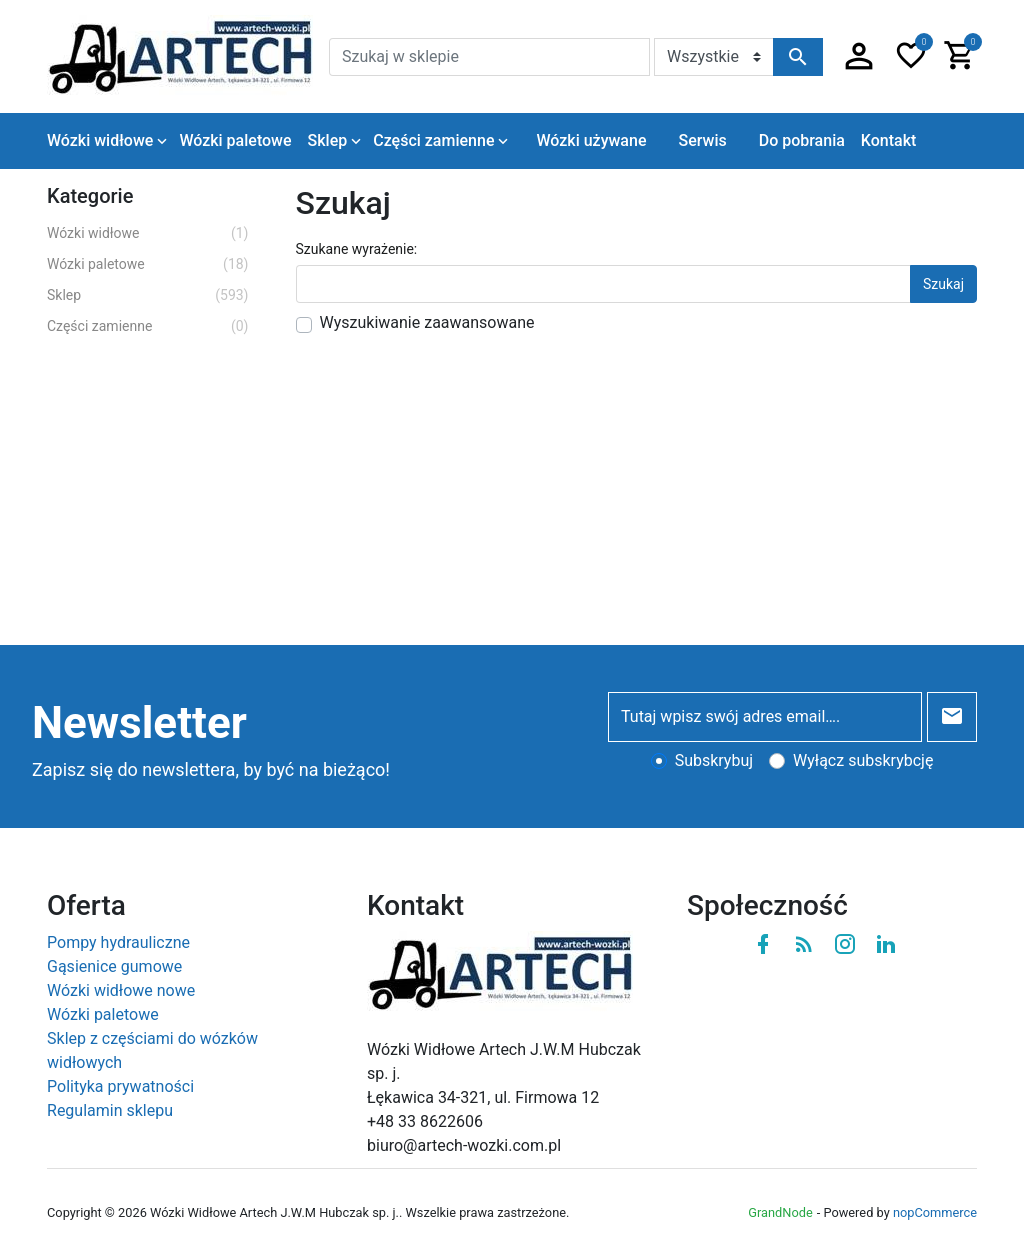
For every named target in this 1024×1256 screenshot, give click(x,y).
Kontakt (889, 140)
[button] (859, 57)
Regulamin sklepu (110, 1110)
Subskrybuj (714, 760)
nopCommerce (935, 1212)
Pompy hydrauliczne (118, 942)
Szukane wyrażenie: (357, 249)
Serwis (702, 140)
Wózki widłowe (148, 233)
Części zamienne (148, 326)
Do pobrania (802, 140)
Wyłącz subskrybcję (863, 760)
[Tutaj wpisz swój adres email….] (765, 717)
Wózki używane (591, 140)
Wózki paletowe (148, 264)
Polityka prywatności (120, 1086)
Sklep (148, 295)
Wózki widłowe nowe (121, 990)
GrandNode (780, 1212)
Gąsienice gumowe (114, 966)
